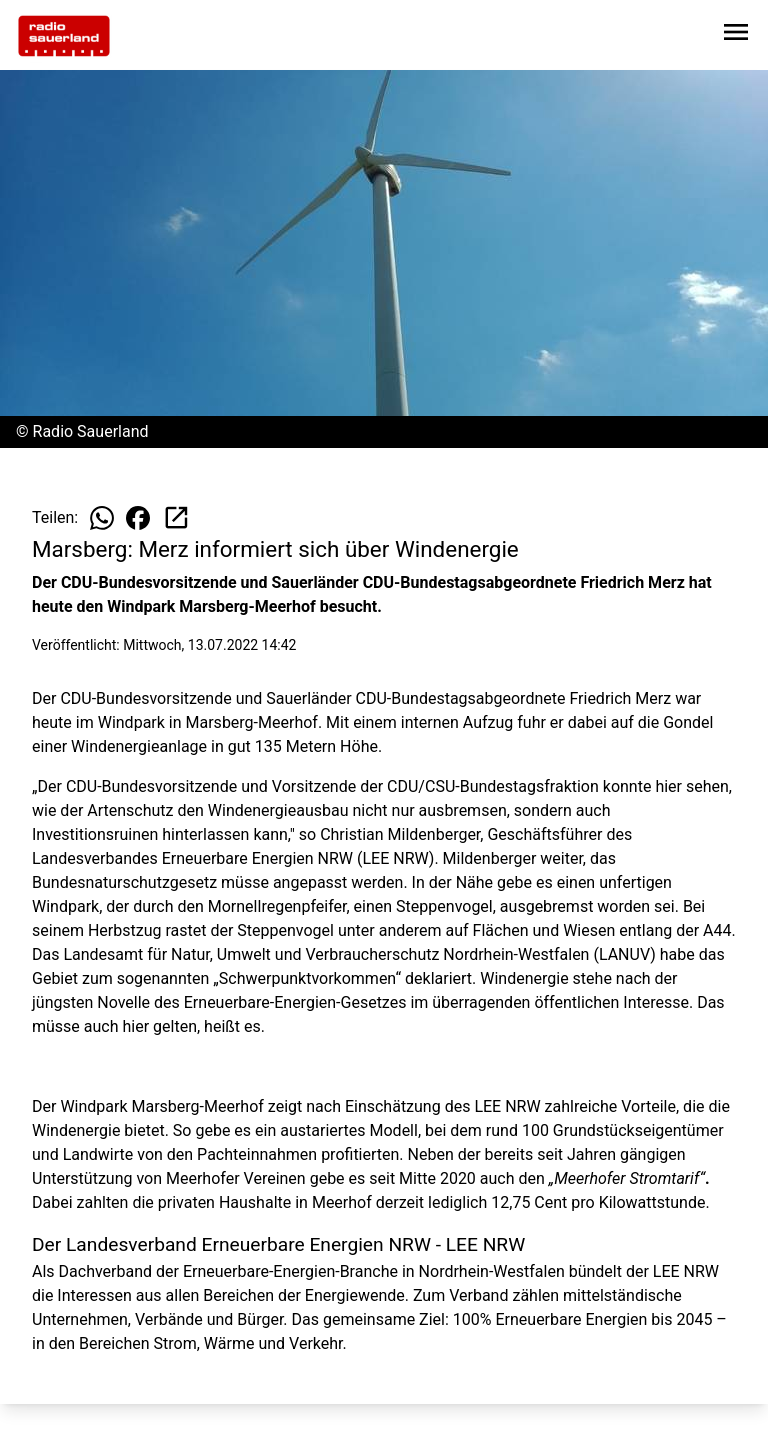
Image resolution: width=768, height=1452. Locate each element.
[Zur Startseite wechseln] (64, 36)
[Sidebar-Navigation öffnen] (736, 35)
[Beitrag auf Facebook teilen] (138, 518)
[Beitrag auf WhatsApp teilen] (102, 518)
